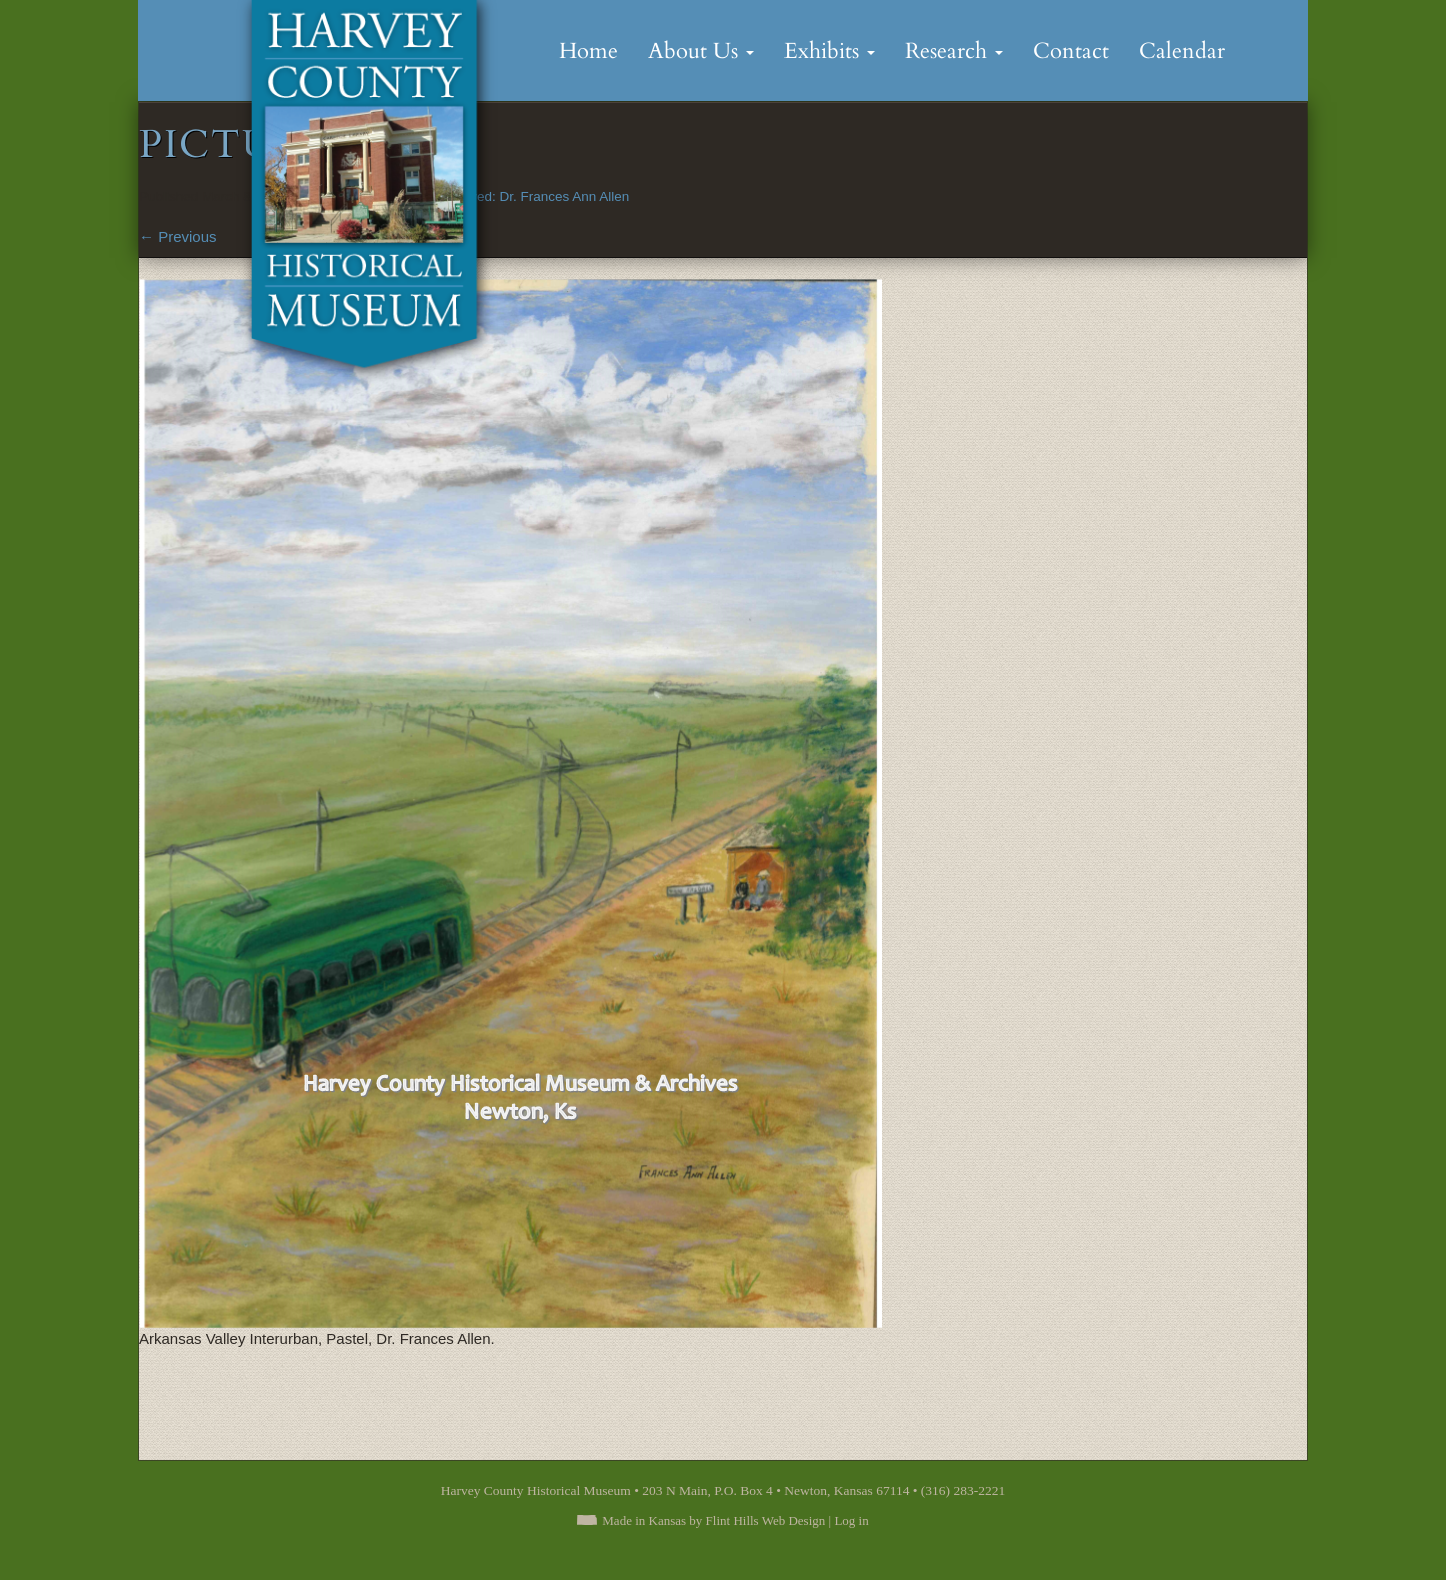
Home (588, 51)
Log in (851, 1520)
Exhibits (829, 51)
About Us (701, 51)
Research (954, 51)
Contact (1071, 51)
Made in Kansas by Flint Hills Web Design (713, 1520)
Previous (178, 236)
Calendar (1182, 51)
